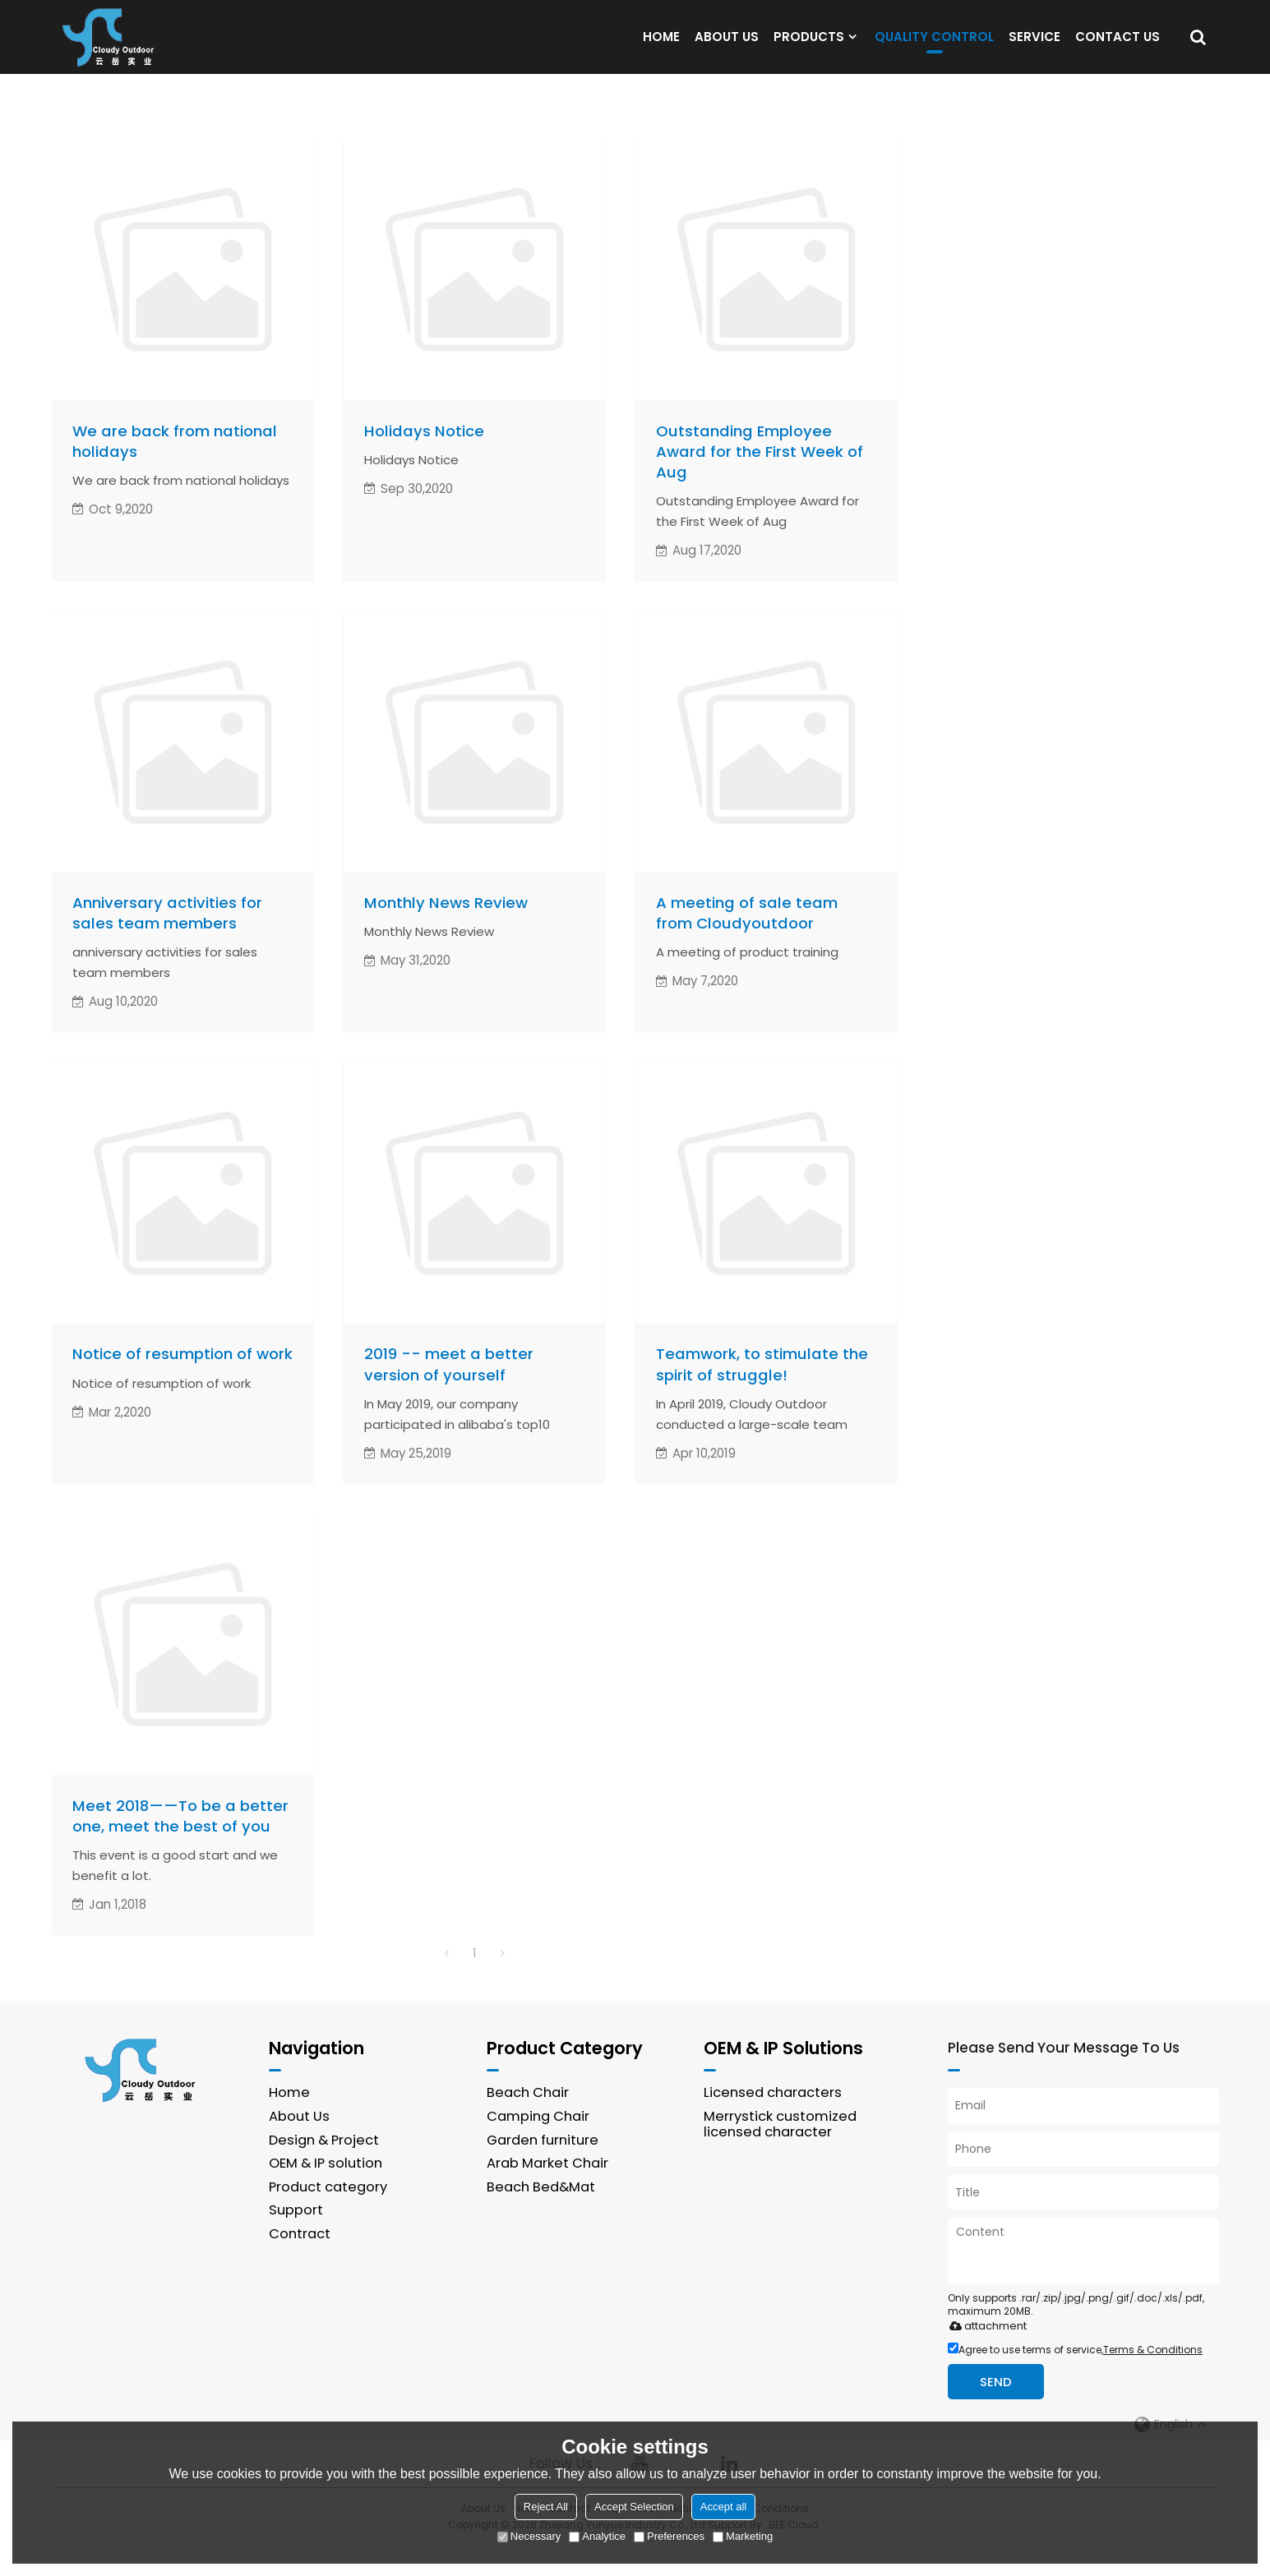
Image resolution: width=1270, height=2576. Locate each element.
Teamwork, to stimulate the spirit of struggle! (762, 1391)
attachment (985, 2355)
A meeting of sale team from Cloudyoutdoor (747, 938)
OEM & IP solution (326, 2193)
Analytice (597, 2536)
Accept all (723, 2506)
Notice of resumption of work (182, 1381)
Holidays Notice (424, 453)
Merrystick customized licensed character (780, 2153)
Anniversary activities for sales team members (167, 938)
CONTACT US (1117, 47)
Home (289, 2122)
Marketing (743, 2536)
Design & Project (324, 2169)
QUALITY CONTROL (934, 51)
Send (997, 2411)
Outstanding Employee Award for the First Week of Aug (760, 474)
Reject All (546, 2506)
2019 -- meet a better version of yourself (448, 1391)
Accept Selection (634, 2506)
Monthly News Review (446, 927)
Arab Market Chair (547, 2193)
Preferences (669, 2536)
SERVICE (1034, 47)
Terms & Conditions (1153, 2379)
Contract (299, 2264)
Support (296, 2241)
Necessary (529, 2536)
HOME (661, 47)
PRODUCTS (809, 47)
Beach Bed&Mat (541, 2217)
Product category (328, 2217)
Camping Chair (538, 2145)
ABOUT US (727, 47)
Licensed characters (773, 2122)
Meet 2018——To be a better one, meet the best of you (180, 1844)
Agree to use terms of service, (1075, 2379)
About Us (299, 2145)
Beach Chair (528, 2122)
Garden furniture (542, 2169)
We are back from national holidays (175, 464)
